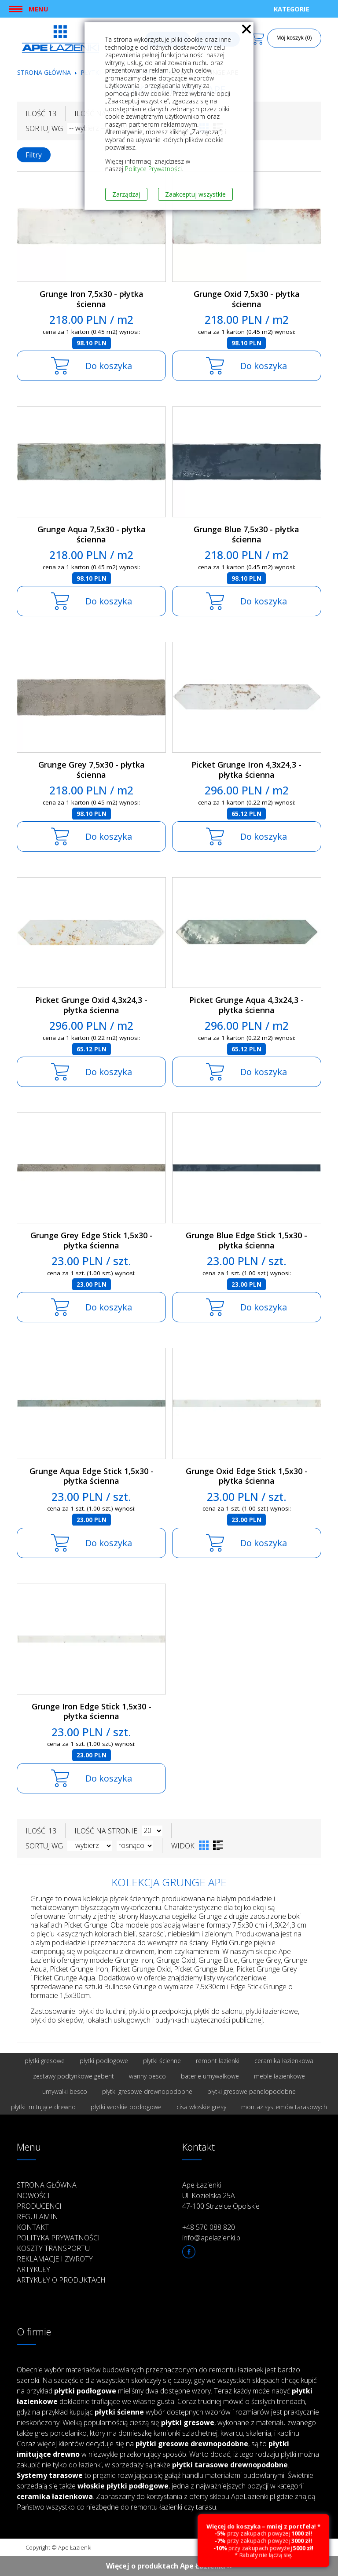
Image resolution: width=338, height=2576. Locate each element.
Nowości (33, 2195)
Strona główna (44, 72)
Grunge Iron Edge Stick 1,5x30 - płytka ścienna (91, 1711)
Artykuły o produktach (61, 2280)
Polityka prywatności (58, 2238)
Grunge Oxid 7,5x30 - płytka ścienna (247, 299)
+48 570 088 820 (208, 2227)
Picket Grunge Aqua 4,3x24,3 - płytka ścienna (246, 1005)
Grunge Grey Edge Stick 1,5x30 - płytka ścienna (91, 1240)
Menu (38, 8)
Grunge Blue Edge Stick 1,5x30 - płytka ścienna (246, 1240)
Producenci (39, 2206)
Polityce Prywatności (153, 169)
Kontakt (33, 2227)
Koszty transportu (53, 2248)
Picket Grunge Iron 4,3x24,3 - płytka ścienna (246, 769)
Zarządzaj (126, 194)
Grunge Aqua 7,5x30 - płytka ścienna (91, 534)
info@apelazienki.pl (212, 2238)
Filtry (34, 155)
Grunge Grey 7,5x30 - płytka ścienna (91, 769)
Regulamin (37, 2216)
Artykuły (33, 2269)
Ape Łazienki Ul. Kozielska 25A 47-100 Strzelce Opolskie (221, 2195)
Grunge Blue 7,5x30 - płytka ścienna (246, 534)
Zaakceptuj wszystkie (195, 194)
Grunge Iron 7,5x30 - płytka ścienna (91, 299)
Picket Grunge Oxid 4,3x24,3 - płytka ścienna (91, 1005)
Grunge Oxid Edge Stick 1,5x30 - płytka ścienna (247, 1476)
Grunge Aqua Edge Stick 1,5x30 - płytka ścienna (91, 1476)
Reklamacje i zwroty (55, 2259)
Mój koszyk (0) (294, 38)
